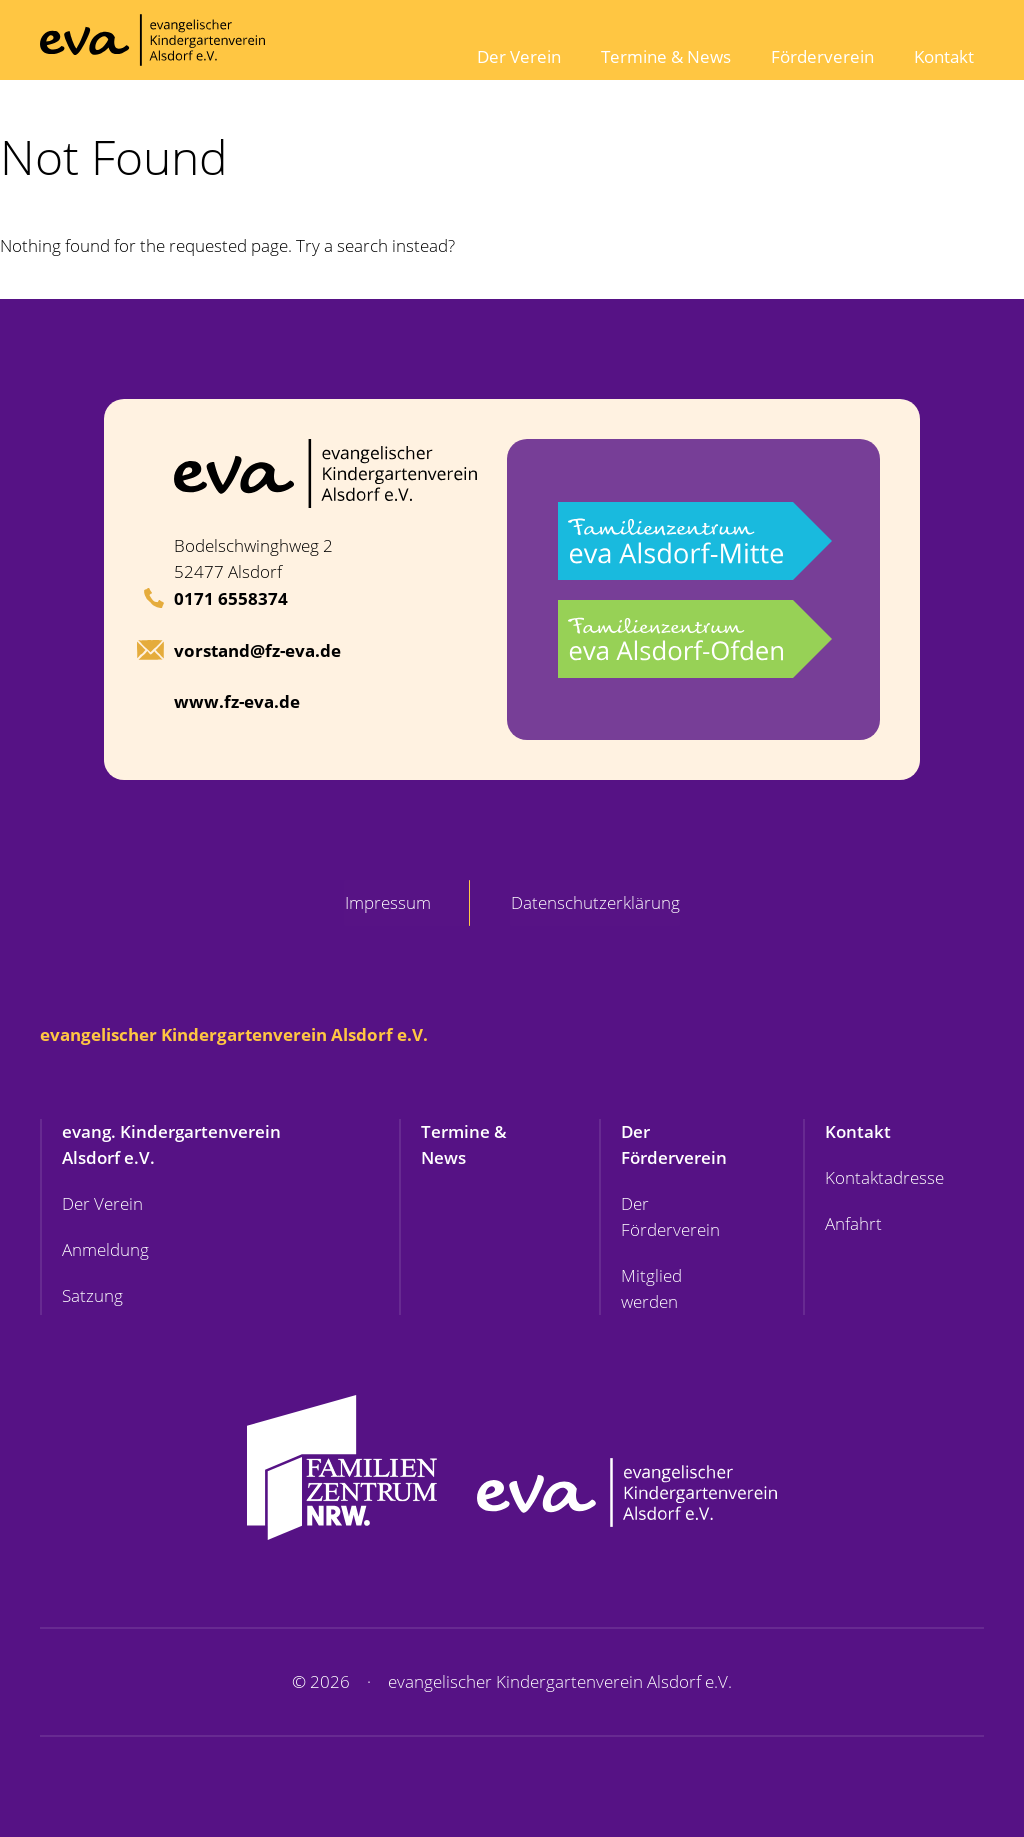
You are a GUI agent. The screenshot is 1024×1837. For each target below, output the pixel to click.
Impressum (387, 902)
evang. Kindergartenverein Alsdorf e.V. (171, 1144)
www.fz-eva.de (237, 701)
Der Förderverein (674, 1144)
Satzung (92, 1295)
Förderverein (822, 56)
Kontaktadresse (884, 1177)
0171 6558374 (231, 598)
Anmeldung (105, 1249)
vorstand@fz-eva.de (257, 650)
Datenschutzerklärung (596, 902)
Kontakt (944, 56)
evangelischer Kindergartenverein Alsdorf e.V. (234, 1034)
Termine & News (666, 56)
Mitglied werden (651, 1288)
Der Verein (519, 56)
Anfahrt (853, 1223)
